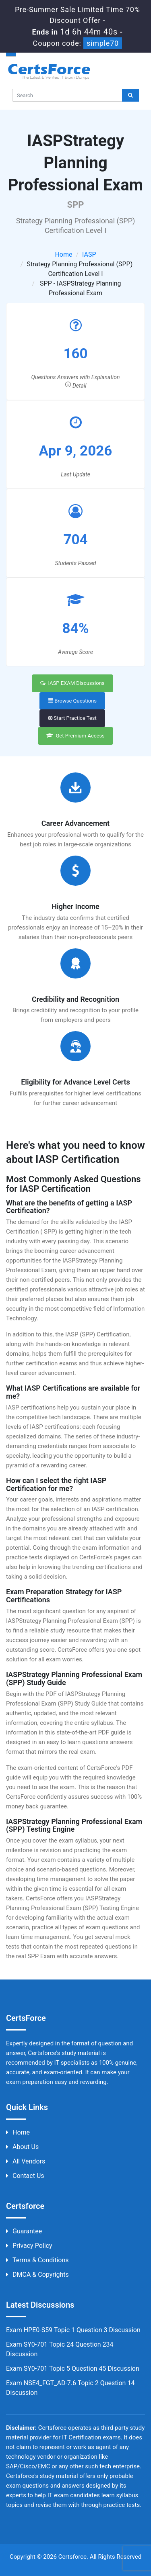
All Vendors (25, 2161)
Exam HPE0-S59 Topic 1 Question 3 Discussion (73, 2330)
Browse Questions (72, 701)
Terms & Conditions (37, 2260)
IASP (89, 254)
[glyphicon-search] (130, 95)
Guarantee (24, 2231)
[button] (75, 54)
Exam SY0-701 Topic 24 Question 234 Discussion (60, 2349)
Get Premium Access (75, 736)
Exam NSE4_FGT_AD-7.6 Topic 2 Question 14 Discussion (70, 2387)
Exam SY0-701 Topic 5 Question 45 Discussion (72, 2368)
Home (63, 254)
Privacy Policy (29, 2245)
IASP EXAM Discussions (72, 683)
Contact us (25, 2176)
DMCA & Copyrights (37, 2274)
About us (22, 2147)
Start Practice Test (72, 718)
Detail (76, 385)
